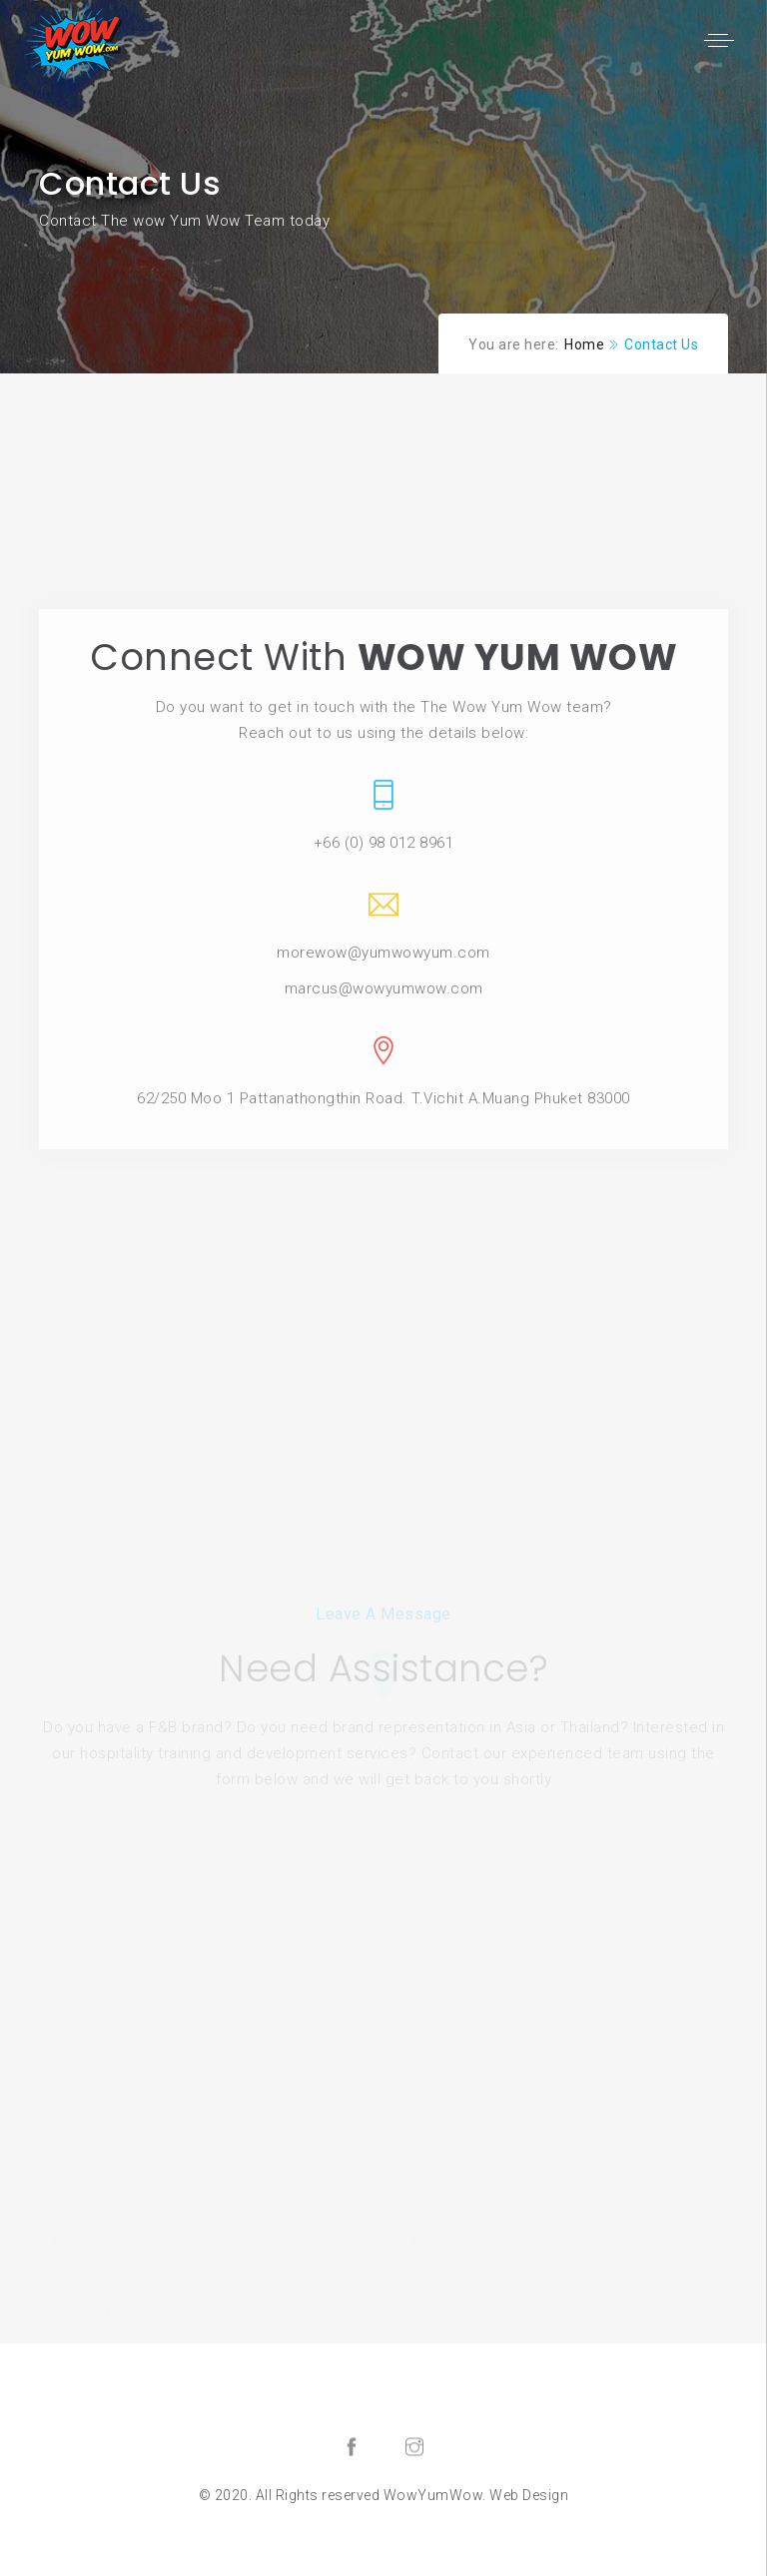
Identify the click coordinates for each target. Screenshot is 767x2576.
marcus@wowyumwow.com (384, 1118)
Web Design (528, 2495)
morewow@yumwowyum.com (383, 1082)
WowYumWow (433, 2495)
